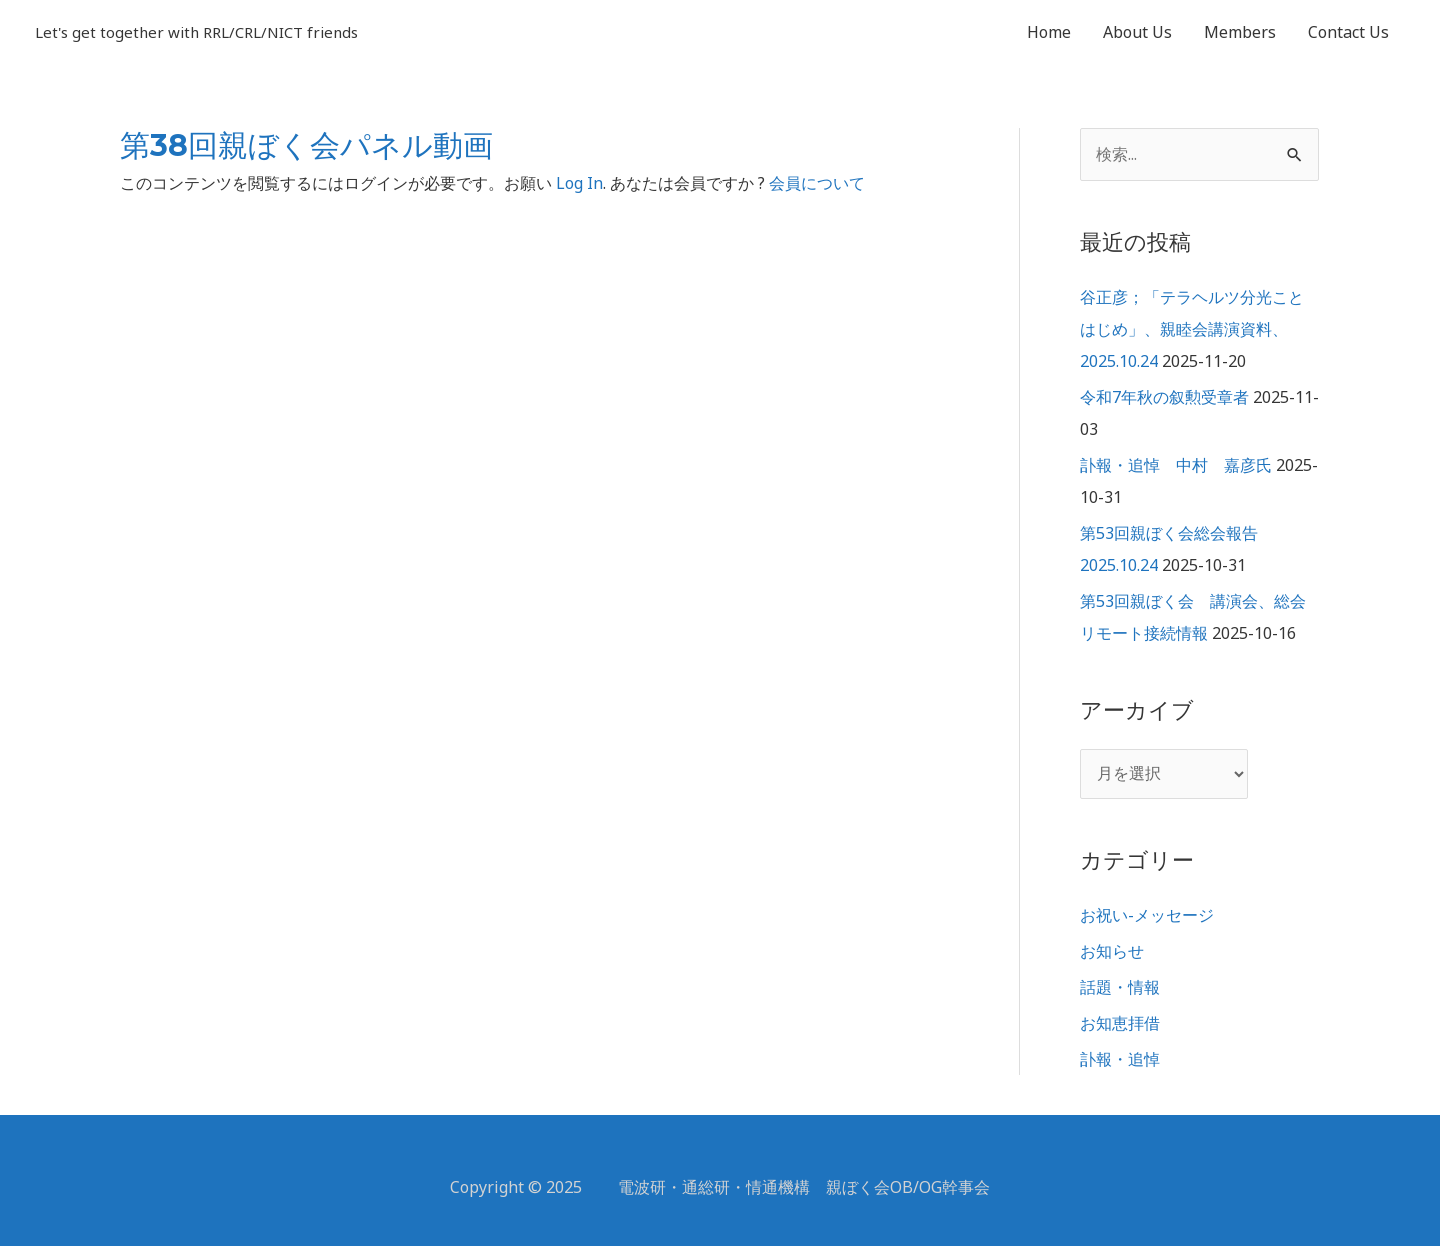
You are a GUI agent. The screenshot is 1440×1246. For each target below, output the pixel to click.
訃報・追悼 (1120, 1059)
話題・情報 (1120, 987)
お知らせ (1112, 951)
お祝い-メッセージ (1147, 915)
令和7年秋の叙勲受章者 (1164, 397)
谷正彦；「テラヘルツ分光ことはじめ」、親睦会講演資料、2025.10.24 (1192, 329)
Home (1049, 32)
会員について (817, 183)
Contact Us (1348, 32)
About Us (1137, 32)
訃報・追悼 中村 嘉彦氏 (1176, 465)
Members (1240, 32)
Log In (579, 183)
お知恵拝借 (1120, 1023)
